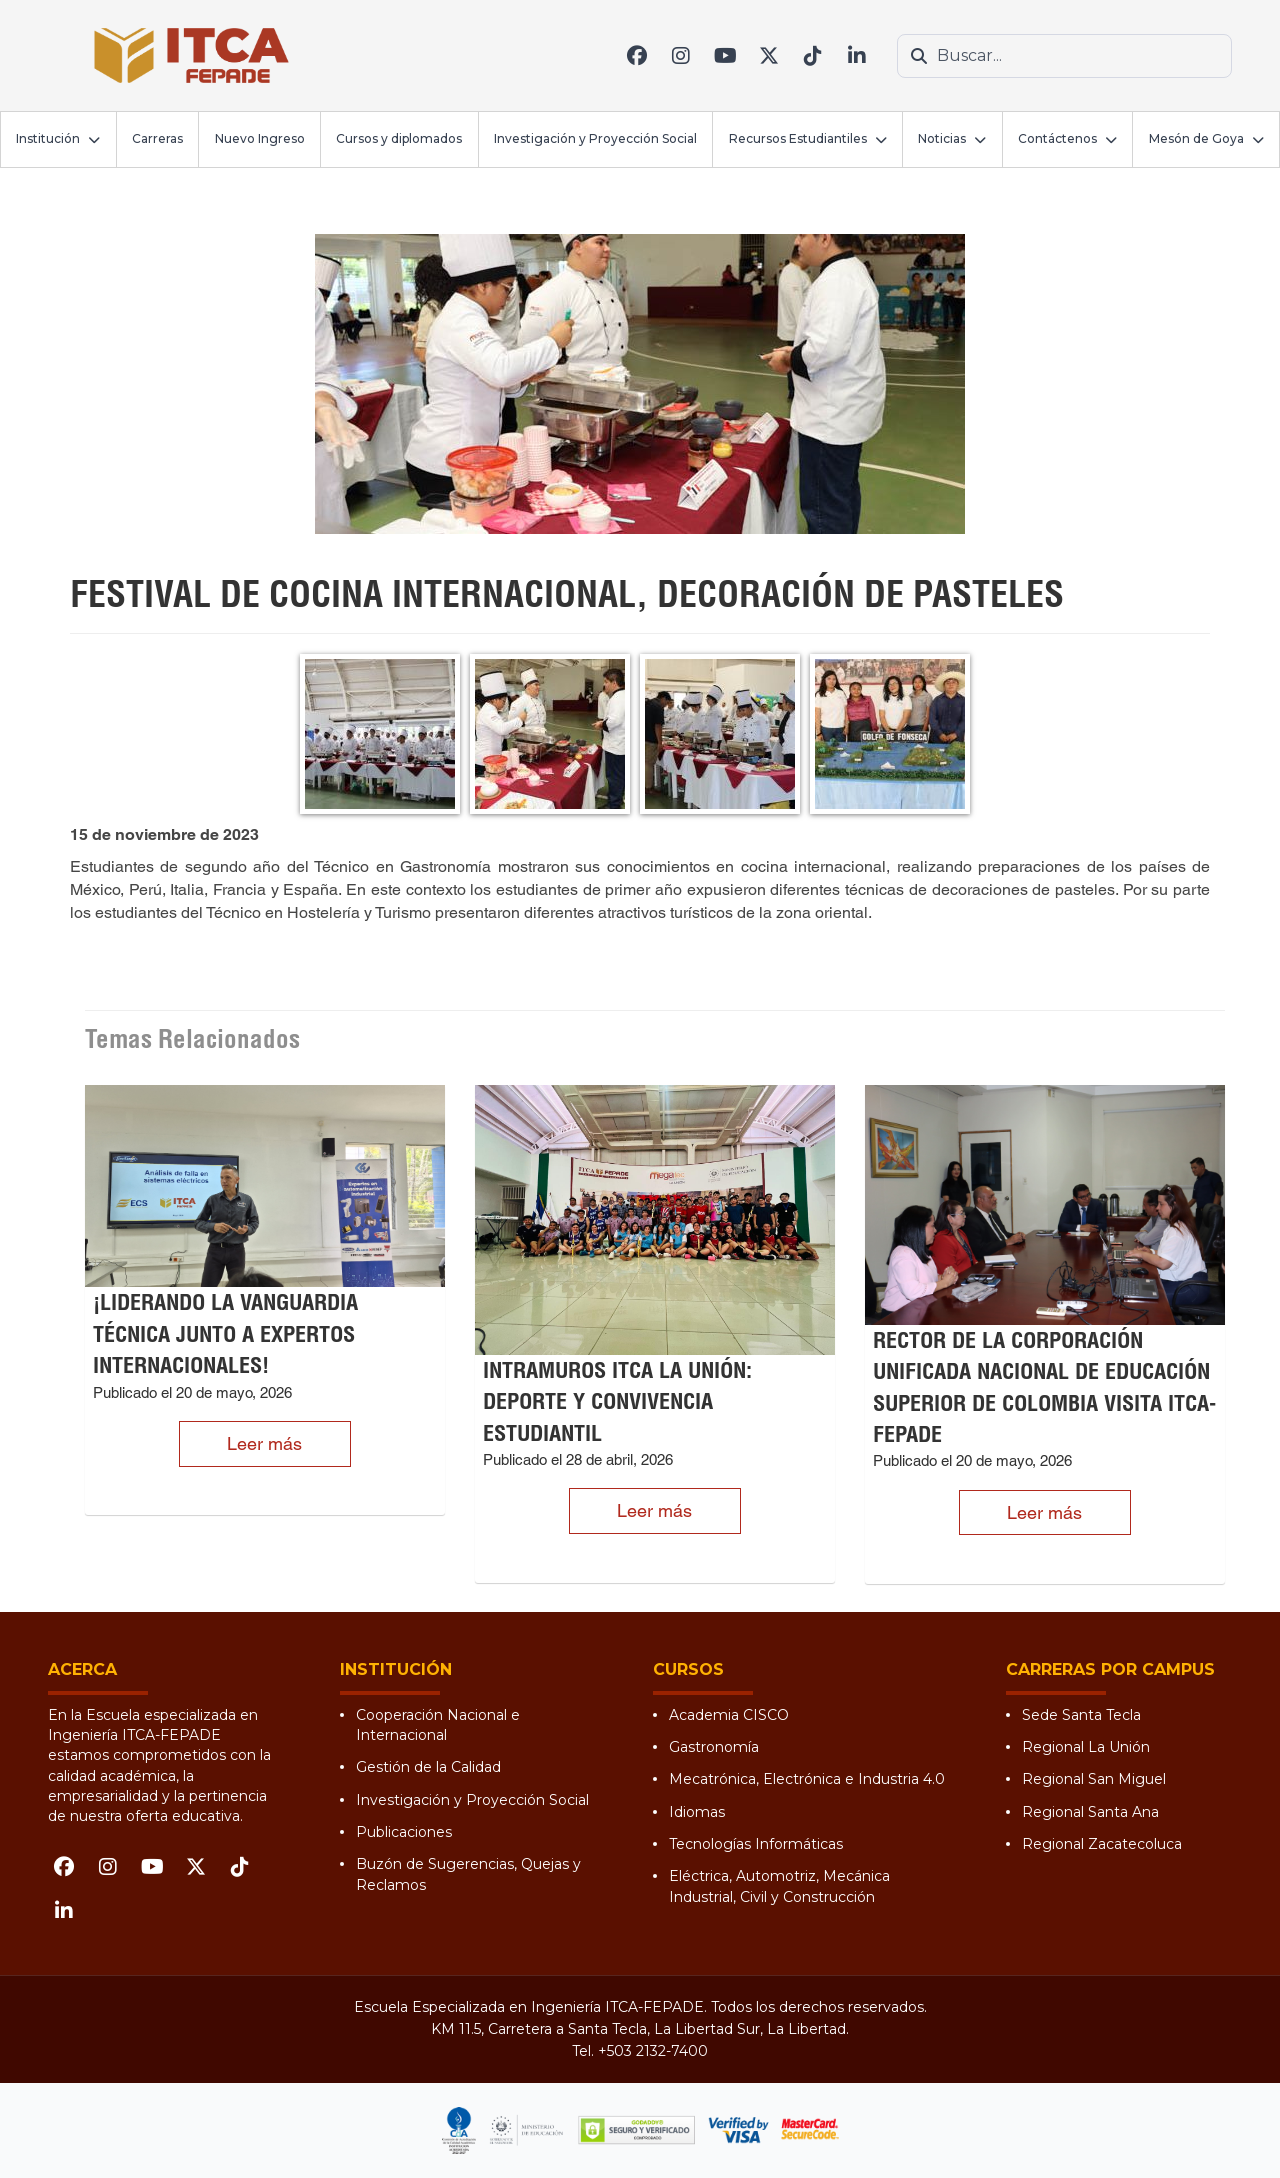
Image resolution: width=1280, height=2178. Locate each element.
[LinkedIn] (857, 56)
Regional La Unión (1086, 1747)
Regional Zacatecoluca (1102, 1844)
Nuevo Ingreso (260, 138)
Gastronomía (714, 1747)
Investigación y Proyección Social (595, 138)
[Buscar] (919, 56)
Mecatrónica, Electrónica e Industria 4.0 (807, 1779)
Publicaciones (404, 1832)
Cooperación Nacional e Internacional (438, 1725)
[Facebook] (637, 56)
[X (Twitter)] (769, 56)
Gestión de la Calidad (428, 1767)
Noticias (942, 138)
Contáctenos (1057, 138)
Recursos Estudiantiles (798, 138)
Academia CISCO (729, 1715)
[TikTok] (813, 56)
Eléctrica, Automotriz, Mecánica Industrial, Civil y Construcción (779, 1886)
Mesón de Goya (1196, 138)
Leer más (264, 1443)
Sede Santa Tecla (1081, 1715)
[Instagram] (681, 56)
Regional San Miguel (1094, 1779)
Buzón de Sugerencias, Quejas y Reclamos (468, 1874)
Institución (48, 138)
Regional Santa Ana (1090, 1812)
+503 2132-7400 (653, 2051)
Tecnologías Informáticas (756, 1844)
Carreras (157, 138)
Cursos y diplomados (399, 138)
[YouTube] (725, 56)
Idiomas (697, 1812)
